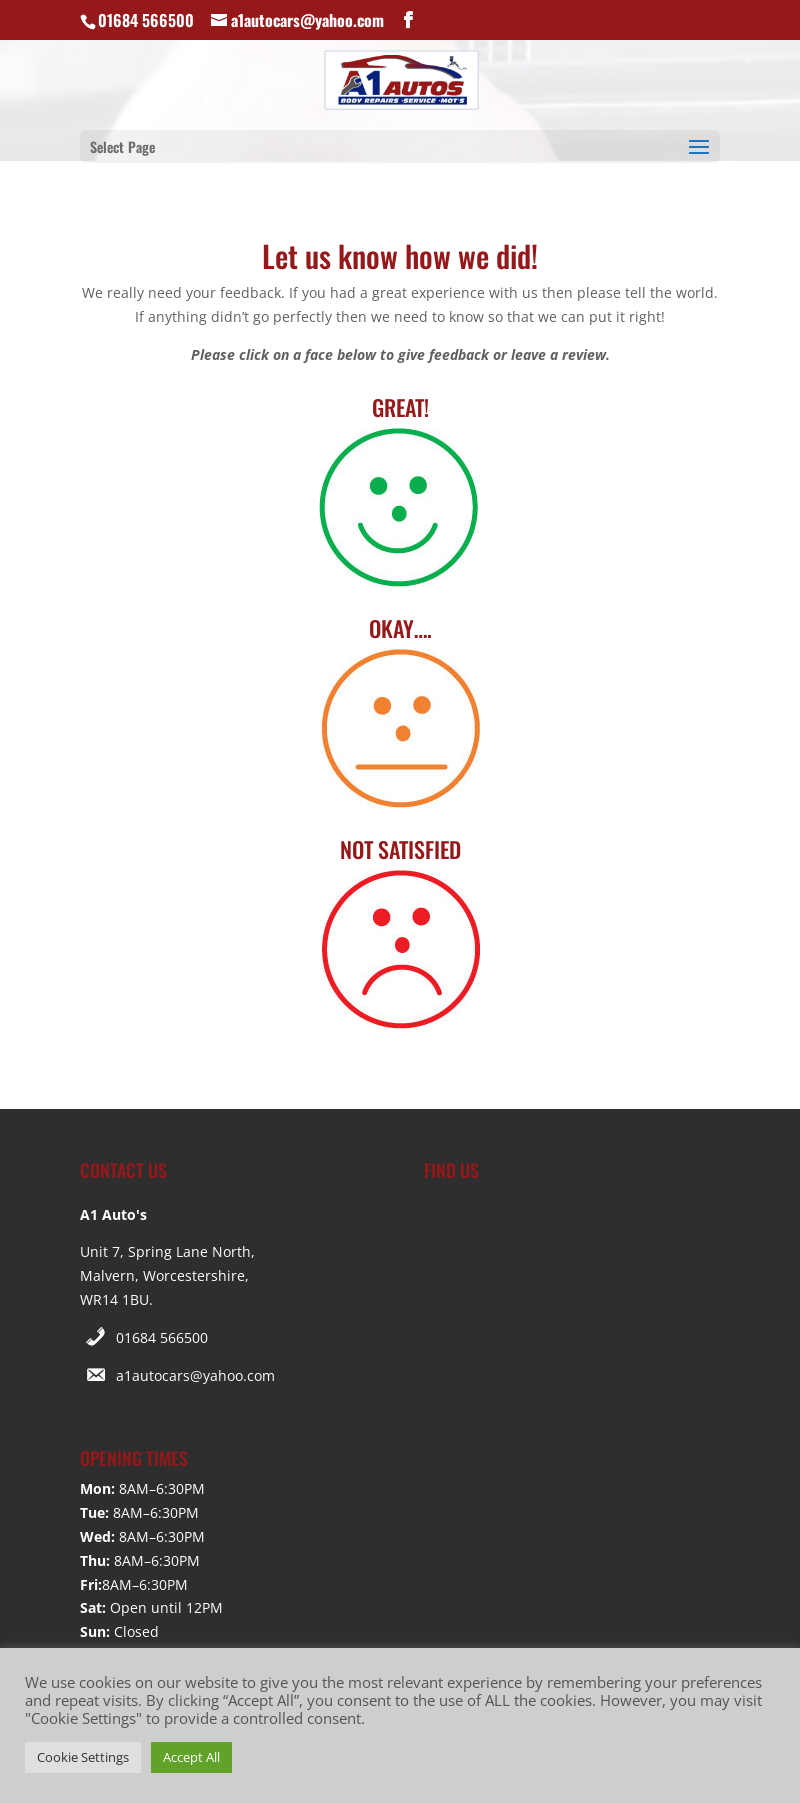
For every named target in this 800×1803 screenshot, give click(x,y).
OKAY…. (400, 628)
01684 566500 (162, 1337)
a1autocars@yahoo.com (195, 1375)
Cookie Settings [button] (83, 1757)
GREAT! (400, 407)
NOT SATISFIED (400, 849)
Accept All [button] (191, 1757)
